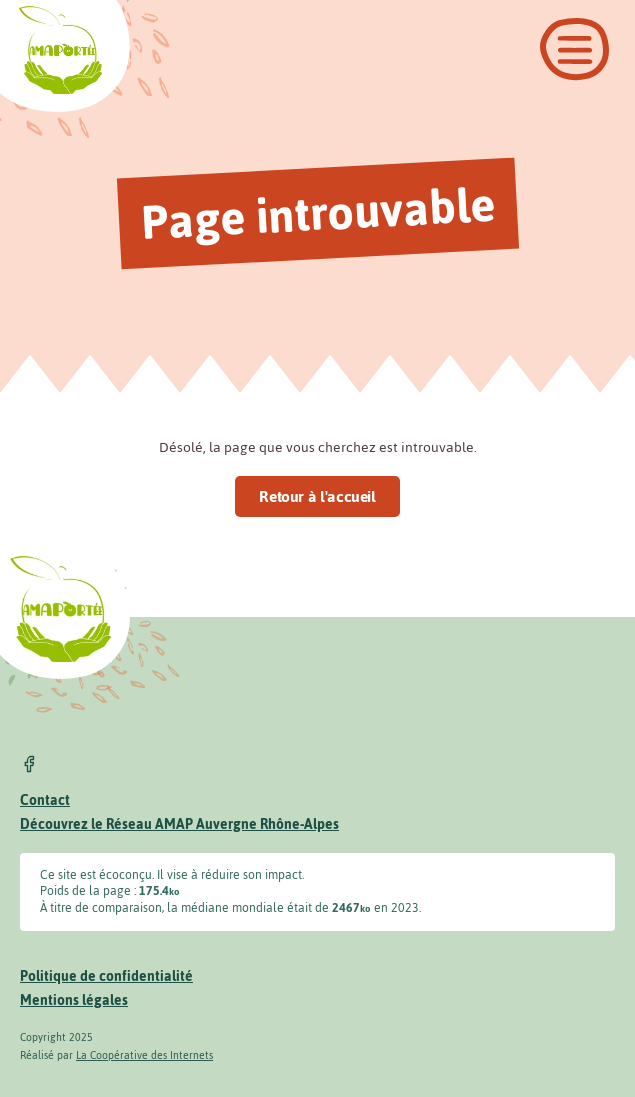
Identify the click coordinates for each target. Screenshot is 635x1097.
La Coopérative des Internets (144, 1055)
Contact (45, 800)
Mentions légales (74, 1000)
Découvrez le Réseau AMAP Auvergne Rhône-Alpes (179, 824)
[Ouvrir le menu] (574, 49)
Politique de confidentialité (106, 976)
